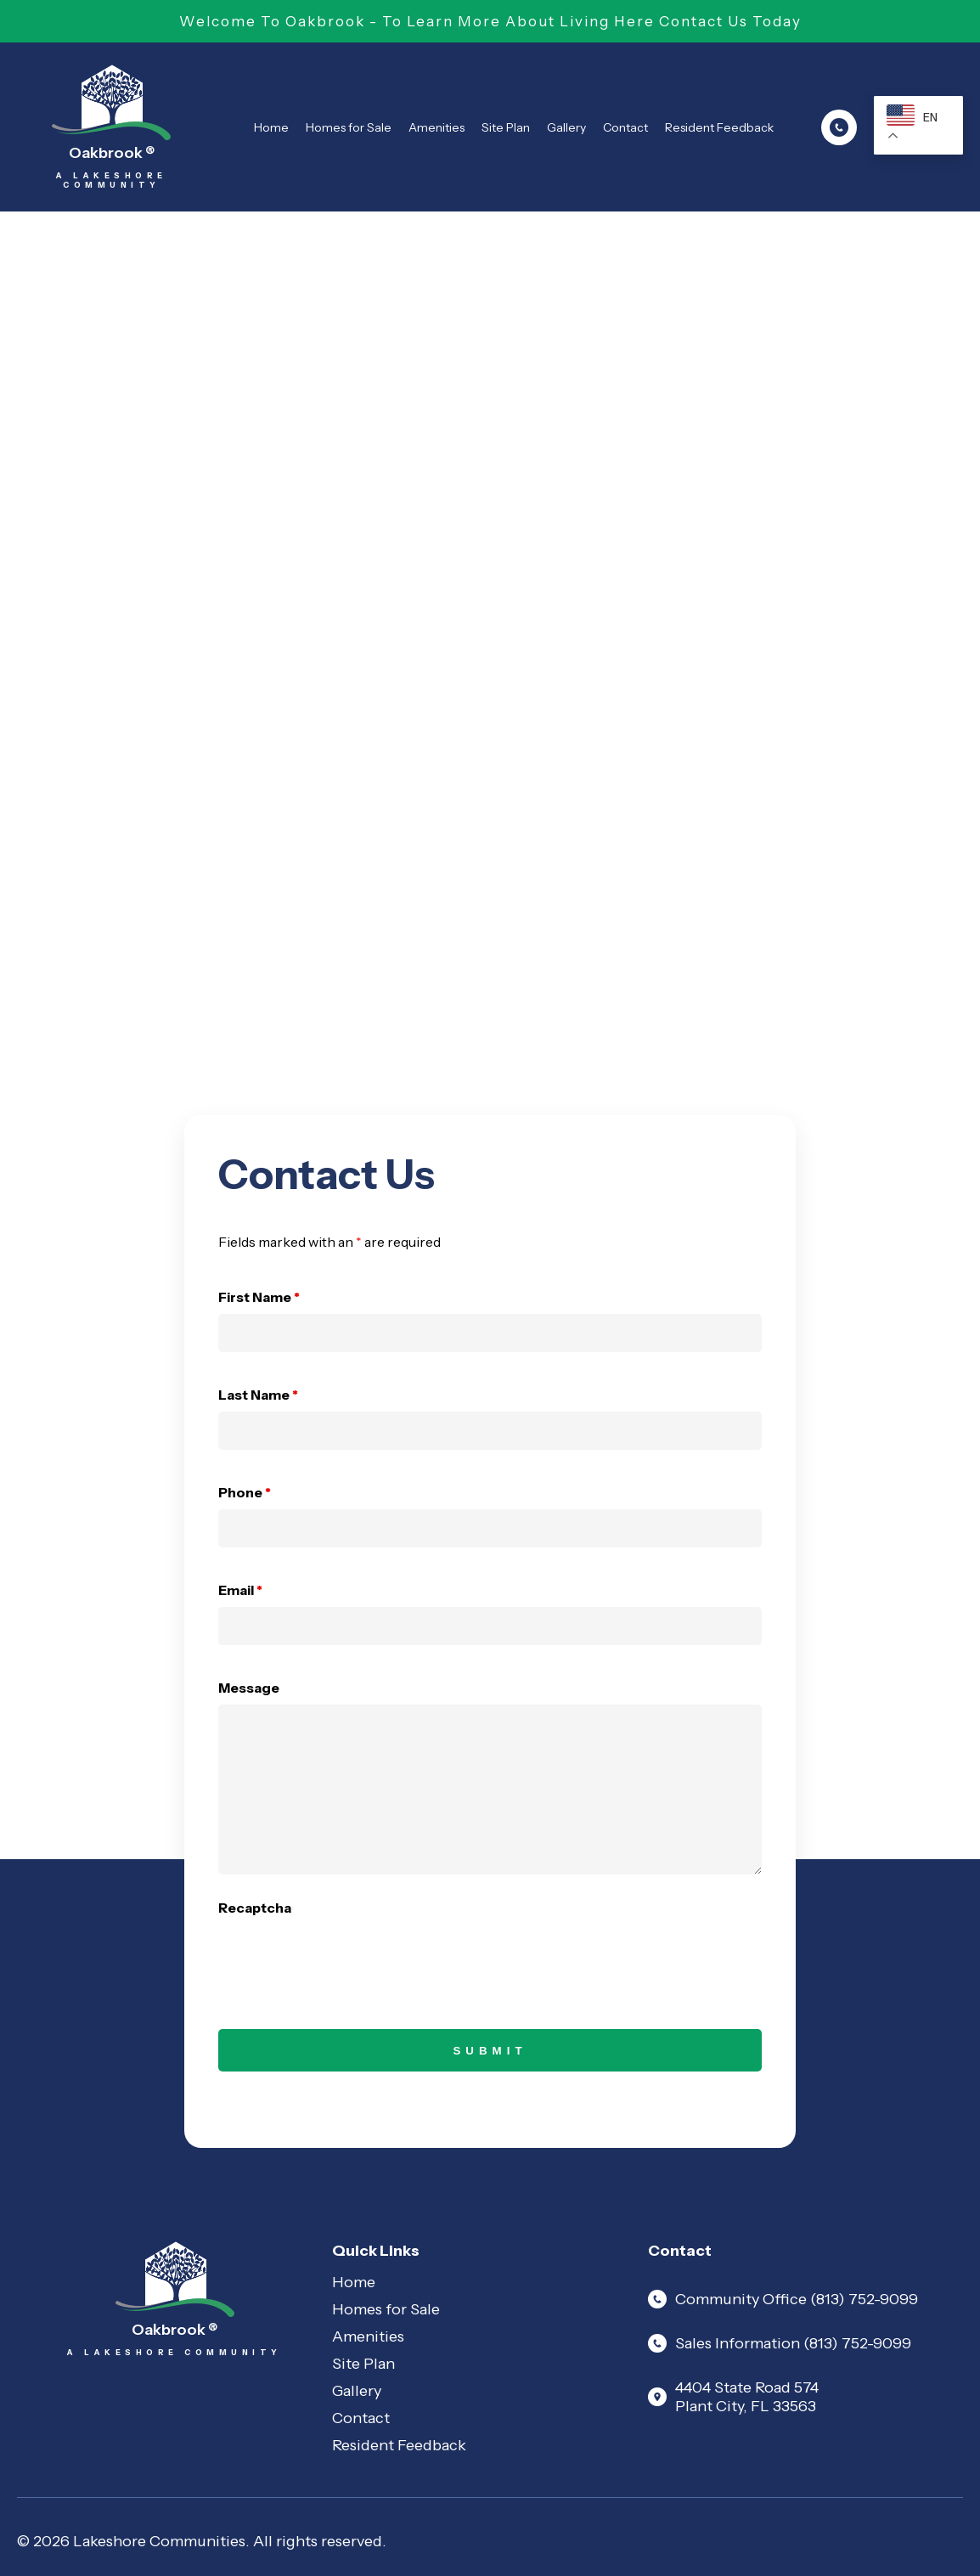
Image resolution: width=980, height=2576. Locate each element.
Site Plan (506, 127)
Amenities (436, 127)
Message (248, 1687)
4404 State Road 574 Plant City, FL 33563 (733, 2396)
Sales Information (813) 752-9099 (779, 2343)
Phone (244, 1492)
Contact (625, 127)
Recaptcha (254, 1907)
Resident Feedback (719, 127)
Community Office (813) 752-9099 (783, 2299)
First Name (259, 1296)
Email (240, 1589)
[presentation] (347, 1958)
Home (271, 127)
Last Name (258, 1394)
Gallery (566, 127)
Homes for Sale (348, 127)
